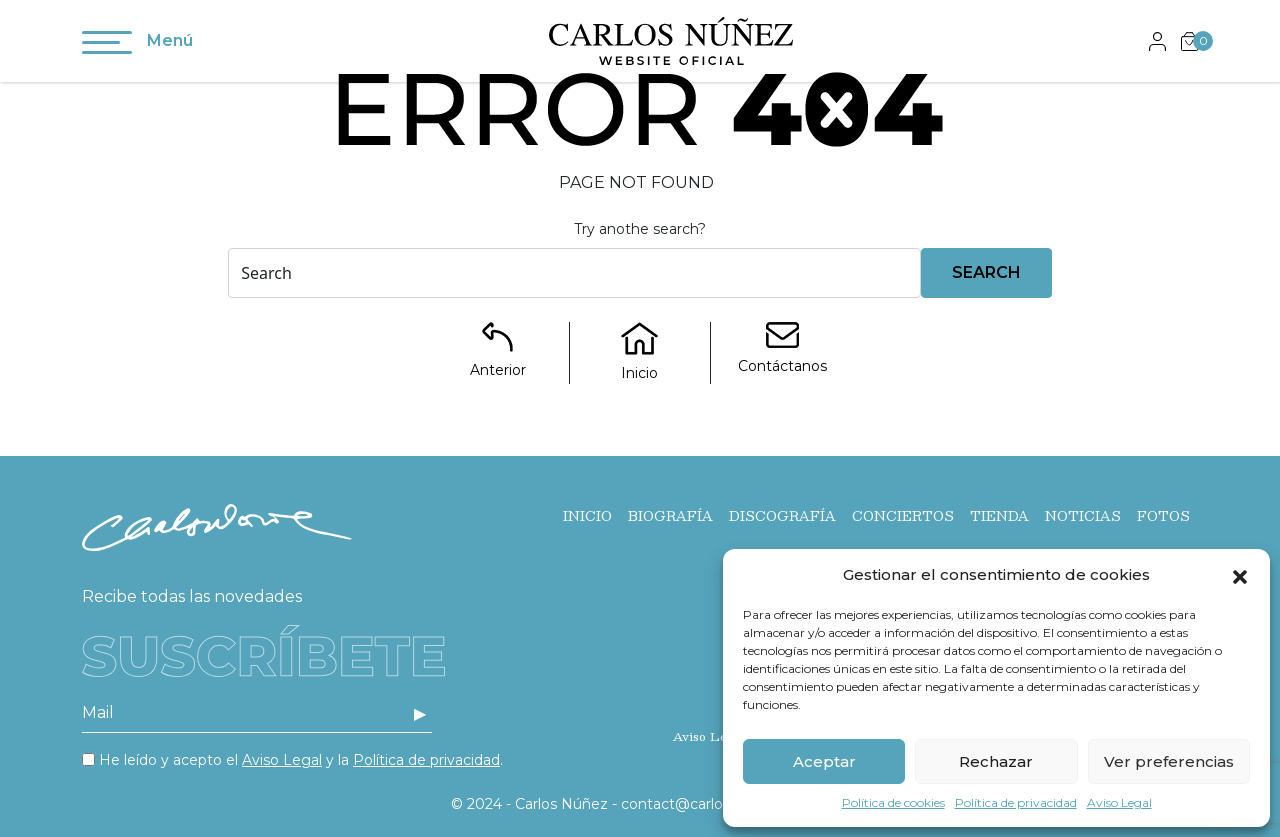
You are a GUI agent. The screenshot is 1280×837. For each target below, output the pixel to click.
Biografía (670, 516)
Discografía (782, 516)
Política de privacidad (1016, 802)
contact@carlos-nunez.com (717, 804)
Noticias (1083, 516)
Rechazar (996, 761)
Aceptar (824, 761)
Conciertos (903, 516)
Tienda (999, 516)
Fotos (1163, 516)
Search (986, 272)
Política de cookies (893, 802)
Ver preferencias (1169, 761)
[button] (1240, 575)
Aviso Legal (1119, 802)
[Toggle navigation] (107, 46)
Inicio (587, 516)
